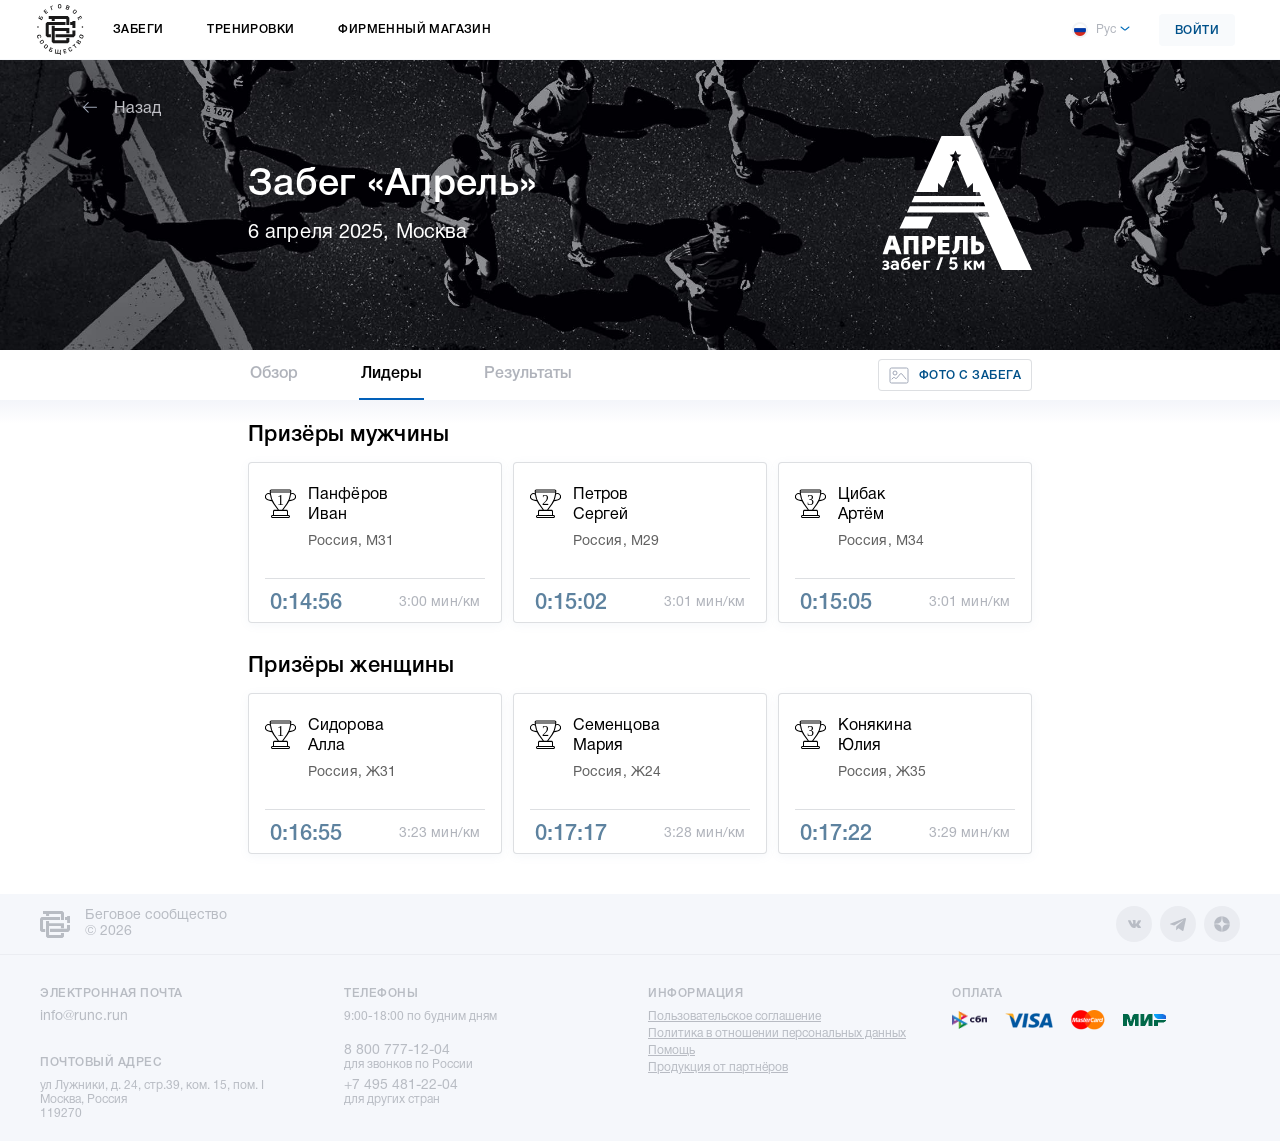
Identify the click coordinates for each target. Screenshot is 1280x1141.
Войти (1197, 30)
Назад (122, 109)
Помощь (671, 1050)
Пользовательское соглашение (734, 1016)
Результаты (528, 374)
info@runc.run (84, 1016)
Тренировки (250, 29)
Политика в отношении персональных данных (777, 1033)
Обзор (274, 374)
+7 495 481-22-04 (401, 1085)
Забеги (138, 29)
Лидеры (392, 374)
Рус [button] (1094, 30)
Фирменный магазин (414, 29)
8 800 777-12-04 (397, 1050)
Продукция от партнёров (718, 1067)
